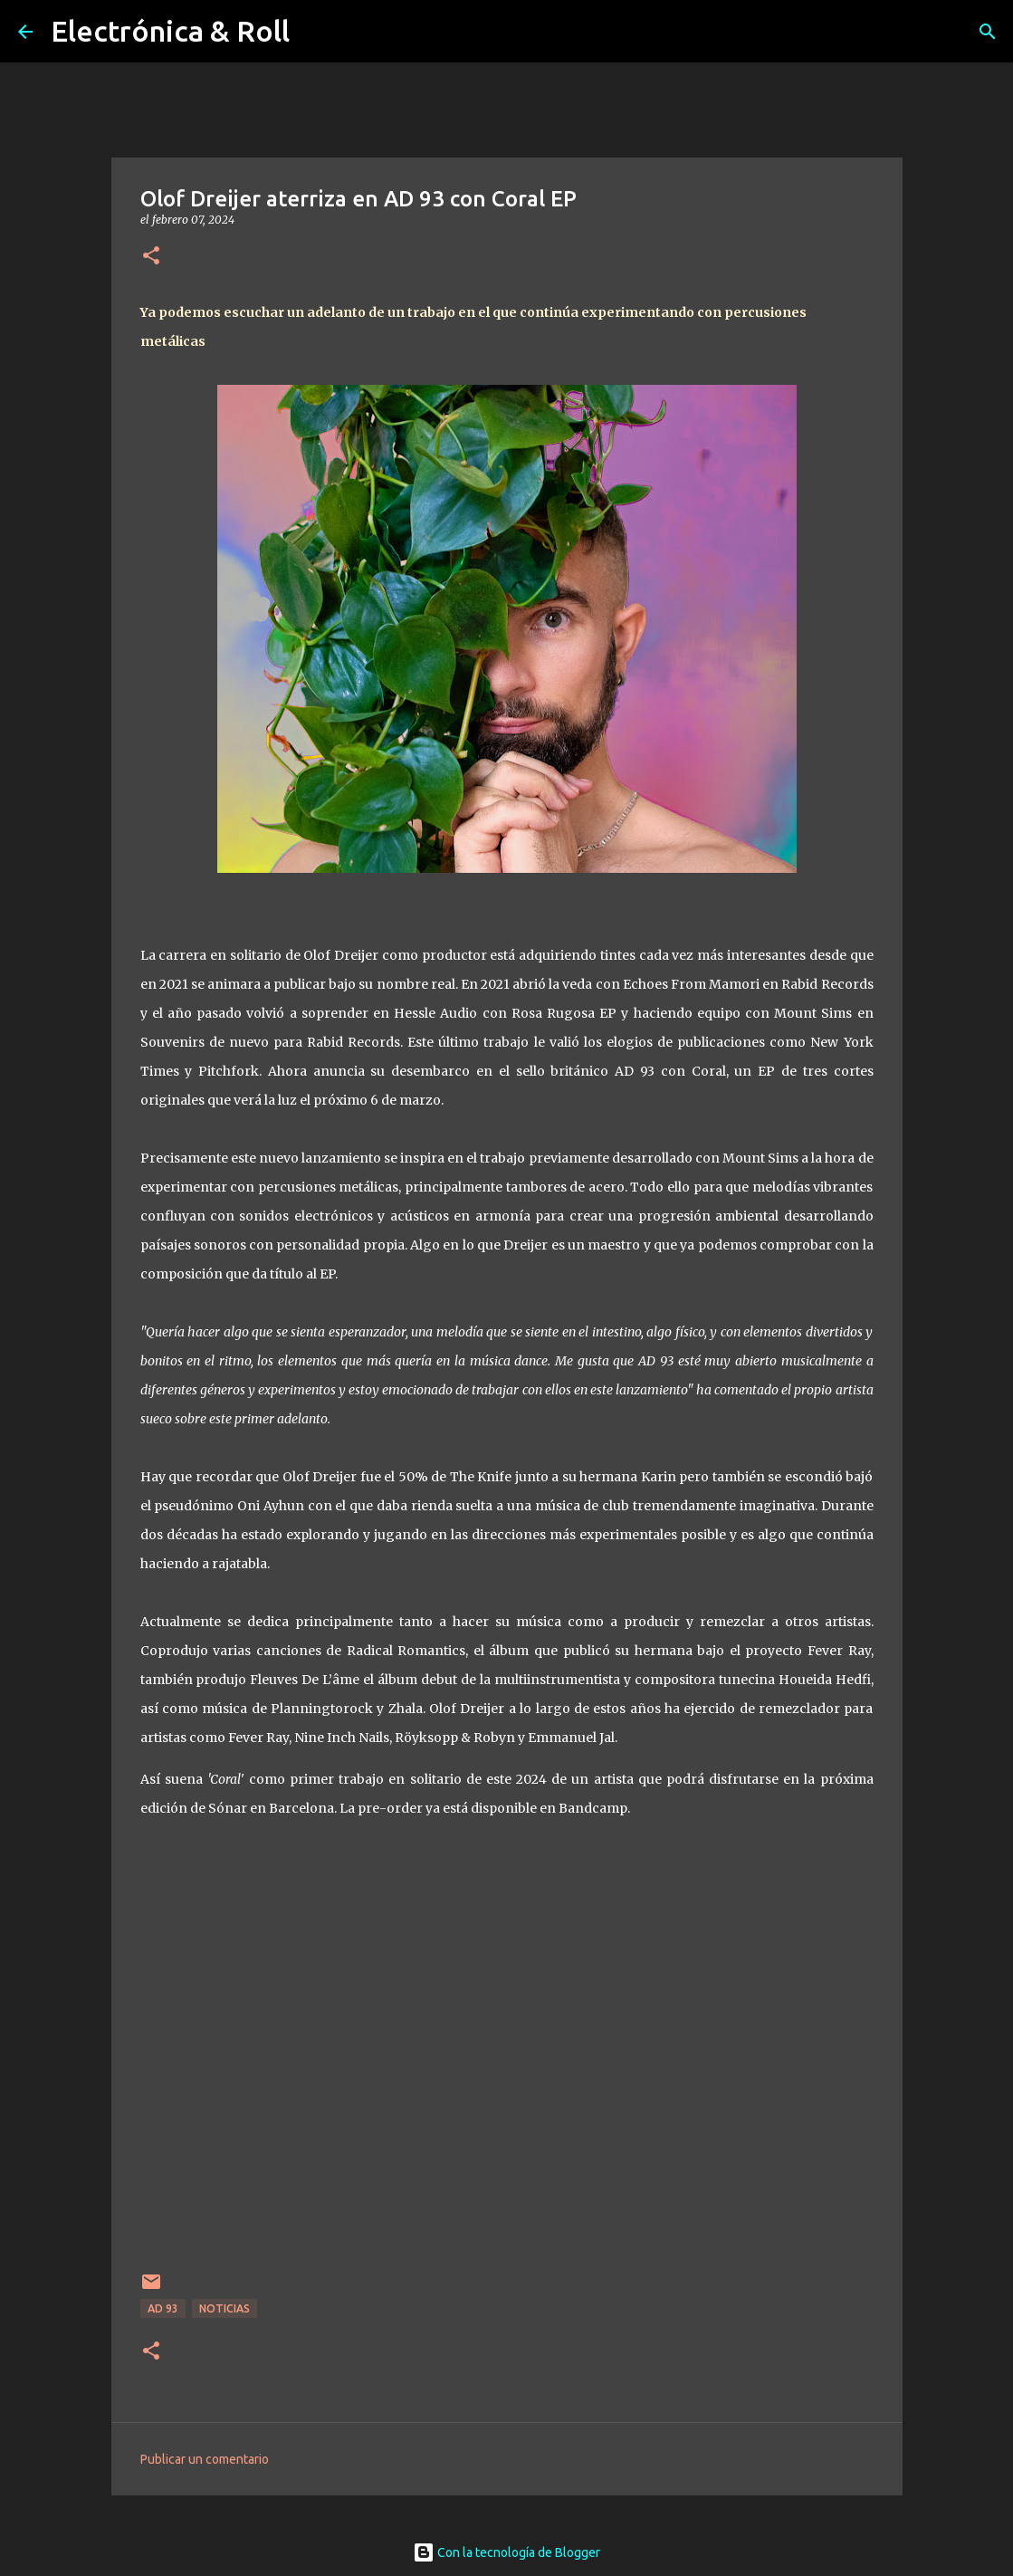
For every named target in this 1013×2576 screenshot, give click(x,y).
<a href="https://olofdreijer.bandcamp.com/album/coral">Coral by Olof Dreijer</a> (507, 2048)
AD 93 (163, 2308)
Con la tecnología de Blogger (506, 2552)
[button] (151, 256)
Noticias (224, 2308)
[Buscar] (988, 31)
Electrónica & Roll (170, 30)
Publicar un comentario (204, 2459)
